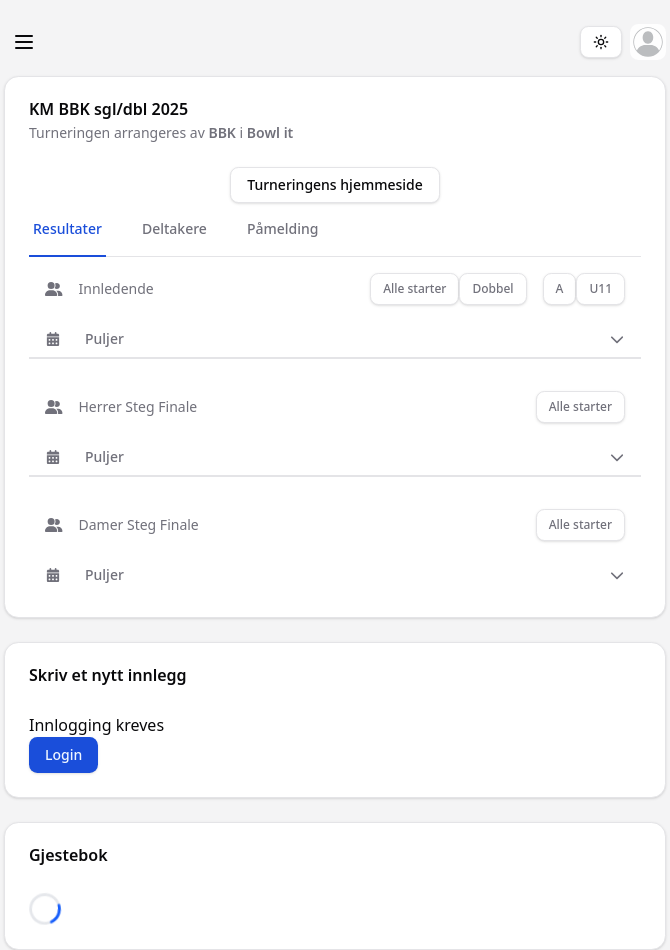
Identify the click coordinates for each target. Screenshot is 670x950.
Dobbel (492, 288)
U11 (600, 288)
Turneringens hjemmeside (335, 184)
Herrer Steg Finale (121, 406)
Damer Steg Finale (122, 524)
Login (63, 754)
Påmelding (283, 228)
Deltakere (174, 228)
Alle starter (414, 288)
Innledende (99, 288)
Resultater (67, 228)
